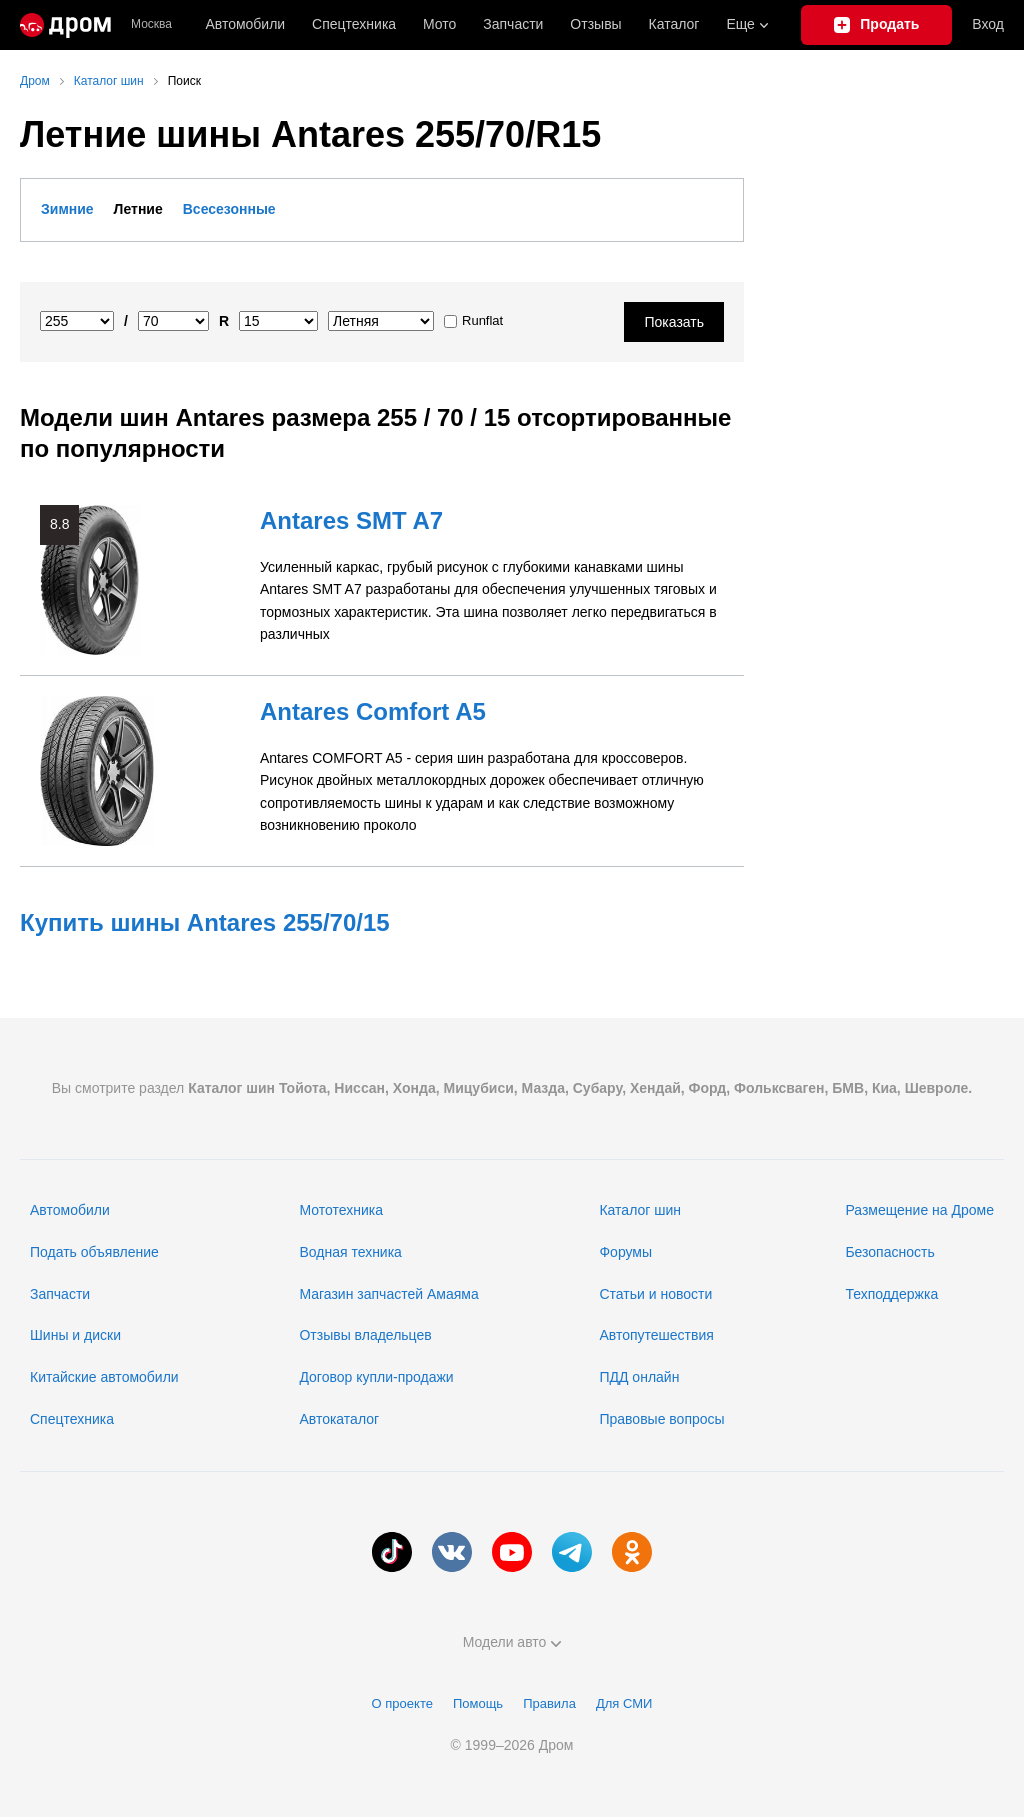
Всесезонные (229, 209)
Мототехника (341, 1210)
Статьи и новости (655, 1294)
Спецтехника (72, 1419)
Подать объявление (94, 1252)
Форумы (625, 1252)
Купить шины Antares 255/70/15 (205, 922)
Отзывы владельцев (365, 1335)
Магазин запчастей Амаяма (388, 1294)
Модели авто (512, 1642)
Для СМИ (624, 1703)
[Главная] (65, 25)
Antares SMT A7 (351, 520)
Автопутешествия (656, 1335)
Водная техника (350, 1252)
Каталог (674, 24)
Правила (549, 1703)
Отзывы (595, 24)
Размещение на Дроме (919, 1210)
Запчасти (513, 24)
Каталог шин (640, 1210)
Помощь (478, 1703)
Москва (151, 24)
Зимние (67, 209)
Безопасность (889, 1252)
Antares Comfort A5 (373, 711)
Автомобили (245, 24)
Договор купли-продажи (376, 1377)
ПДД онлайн (639, 1377)
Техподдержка (891, 1294)
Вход (988, 24)
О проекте (402, 1703)
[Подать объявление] (876, 25)
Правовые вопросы (661, 1419)
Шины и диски (75, 1335)
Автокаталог (339, 1419)
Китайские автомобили (104, 1377)
